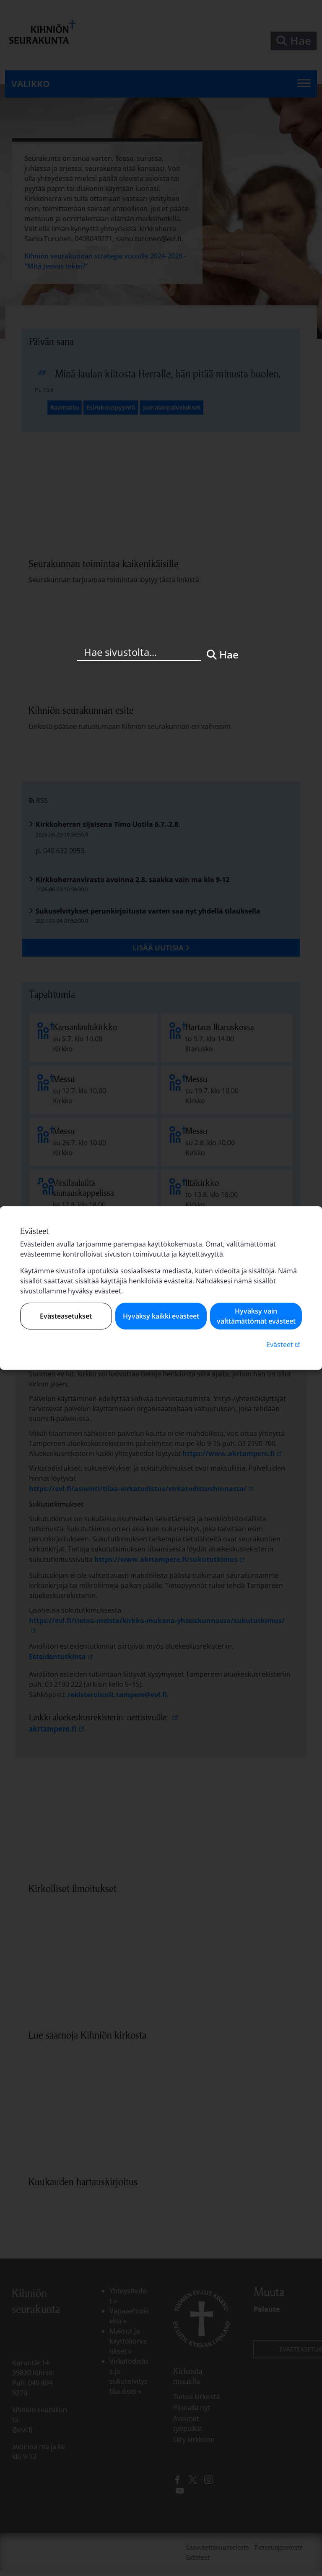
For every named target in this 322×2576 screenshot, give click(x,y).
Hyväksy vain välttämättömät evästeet (256, 1316)
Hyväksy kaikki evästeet (161, 1316)
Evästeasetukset (66, 1316)
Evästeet (284, 1344)
